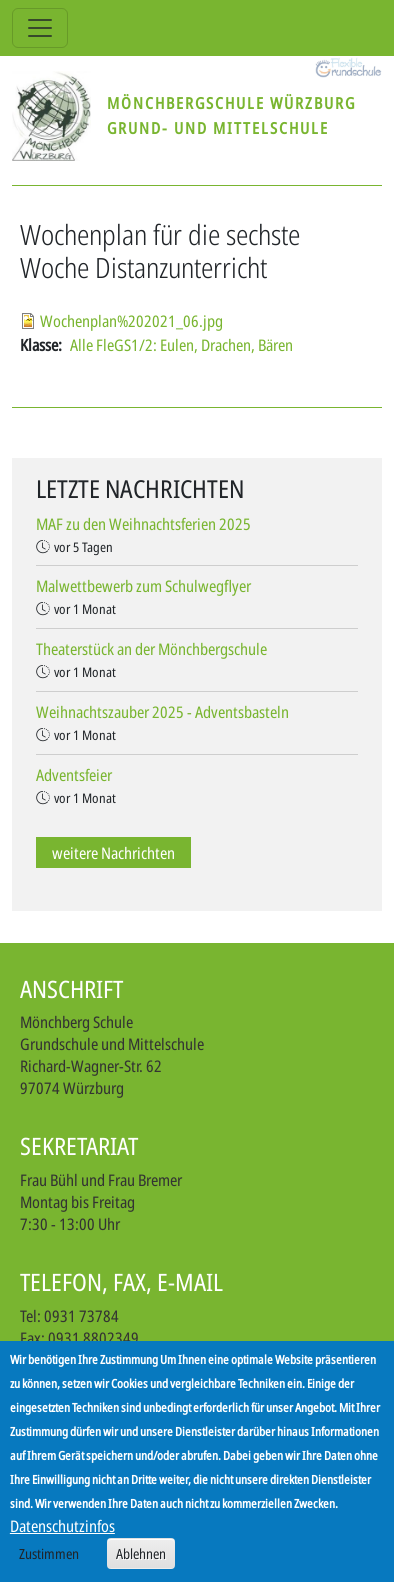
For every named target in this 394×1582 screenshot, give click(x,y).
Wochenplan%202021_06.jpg (131, 321)
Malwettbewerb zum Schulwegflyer (143, 586)
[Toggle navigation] (40, 28)
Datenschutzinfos (62, 1534)
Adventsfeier (74, 775)
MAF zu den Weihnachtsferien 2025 (143, 524)
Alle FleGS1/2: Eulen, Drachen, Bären (181, 345)
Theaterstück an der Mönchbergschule (151, 649)
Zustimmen (49, 1561)
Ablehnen (141, 1561)
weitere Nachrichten (113, 853)
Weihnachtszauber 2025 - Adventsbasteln (162, 712)
